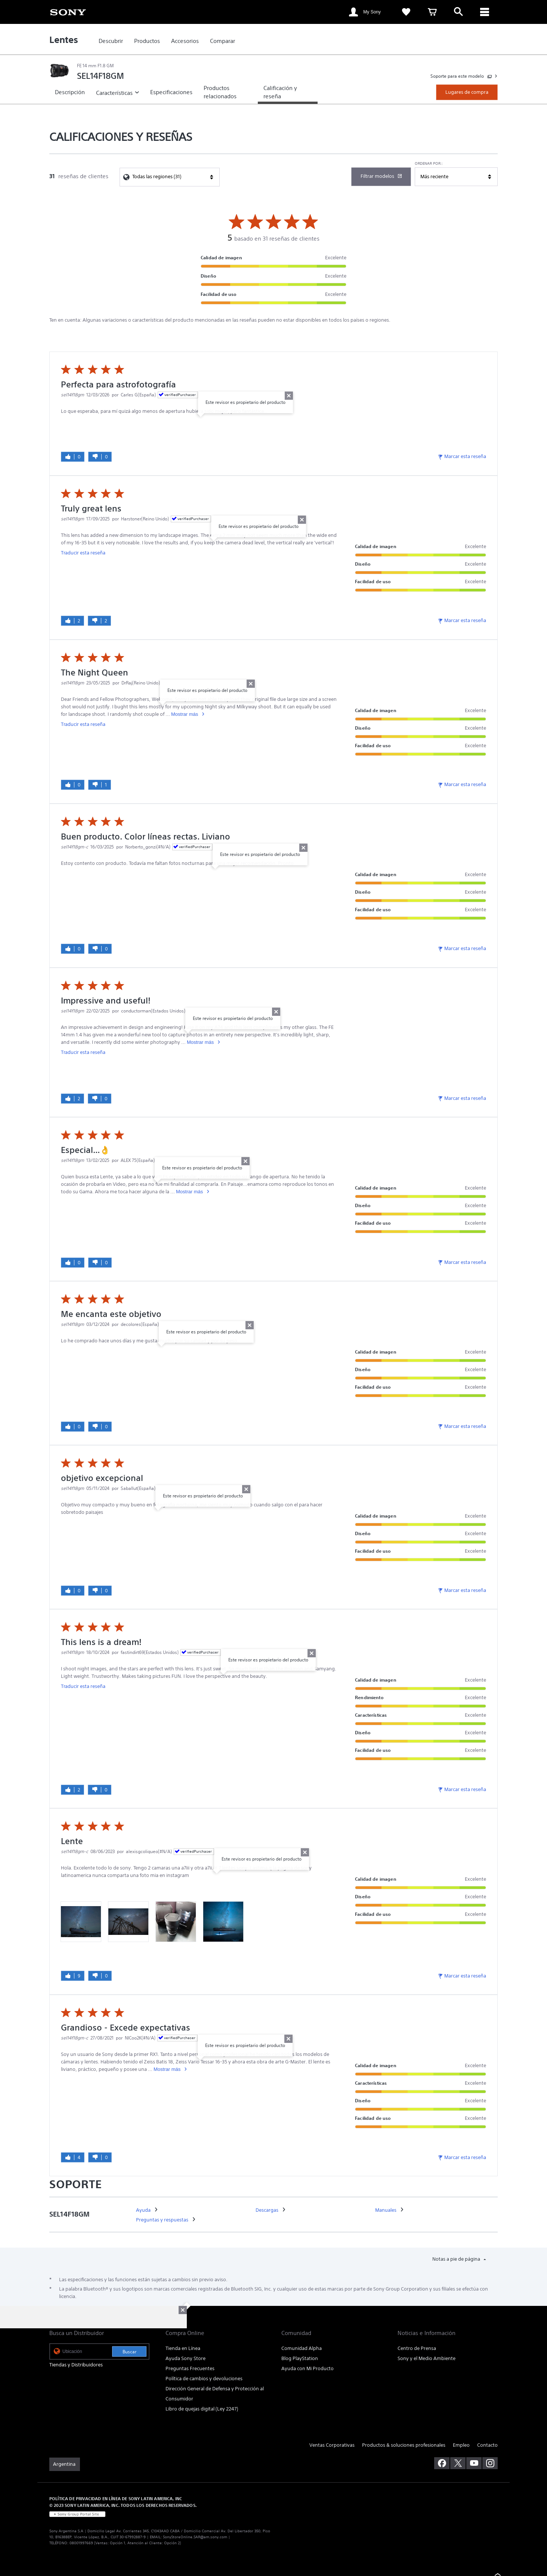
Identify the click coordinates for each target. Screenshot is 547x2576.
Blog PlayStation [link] (299, 2358)
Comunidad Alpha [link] (301, 2348)
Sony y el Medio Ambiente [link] (426, 2358)
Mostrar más (185, 714)
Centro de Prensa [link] (417, 2348)
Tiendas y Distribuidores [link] (76, 2365)
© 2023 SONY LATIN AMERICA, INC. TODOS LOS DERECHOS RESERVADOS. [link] (123, 2505)
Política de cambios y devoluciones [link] (204, 2378)
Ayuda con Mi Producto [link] (307, 2368)
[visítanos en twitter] (458, 2463)
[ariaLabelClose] (485, 12)
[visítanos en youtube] (474, 2463)
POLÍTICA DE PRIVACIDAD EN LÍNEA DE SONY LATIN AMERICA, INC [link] (115, 2498)
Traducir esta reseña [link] (83, 553)
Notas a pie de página (456, 2259)
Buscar (129, 2351)
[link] (68, 11)
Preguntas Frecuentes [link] (190, 2368)
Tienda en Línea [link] (183, 2348)
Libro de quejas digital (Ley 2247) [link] (202, 2409)
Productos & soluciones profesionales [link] (403, 2445)
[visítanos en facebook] (441, 2463)
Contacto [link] (487, 2445)
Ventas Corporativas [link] (332, 2445)
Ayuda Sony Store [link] (185, 2358)
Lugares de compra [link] (466, 92)
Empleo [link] (461, 2445)
